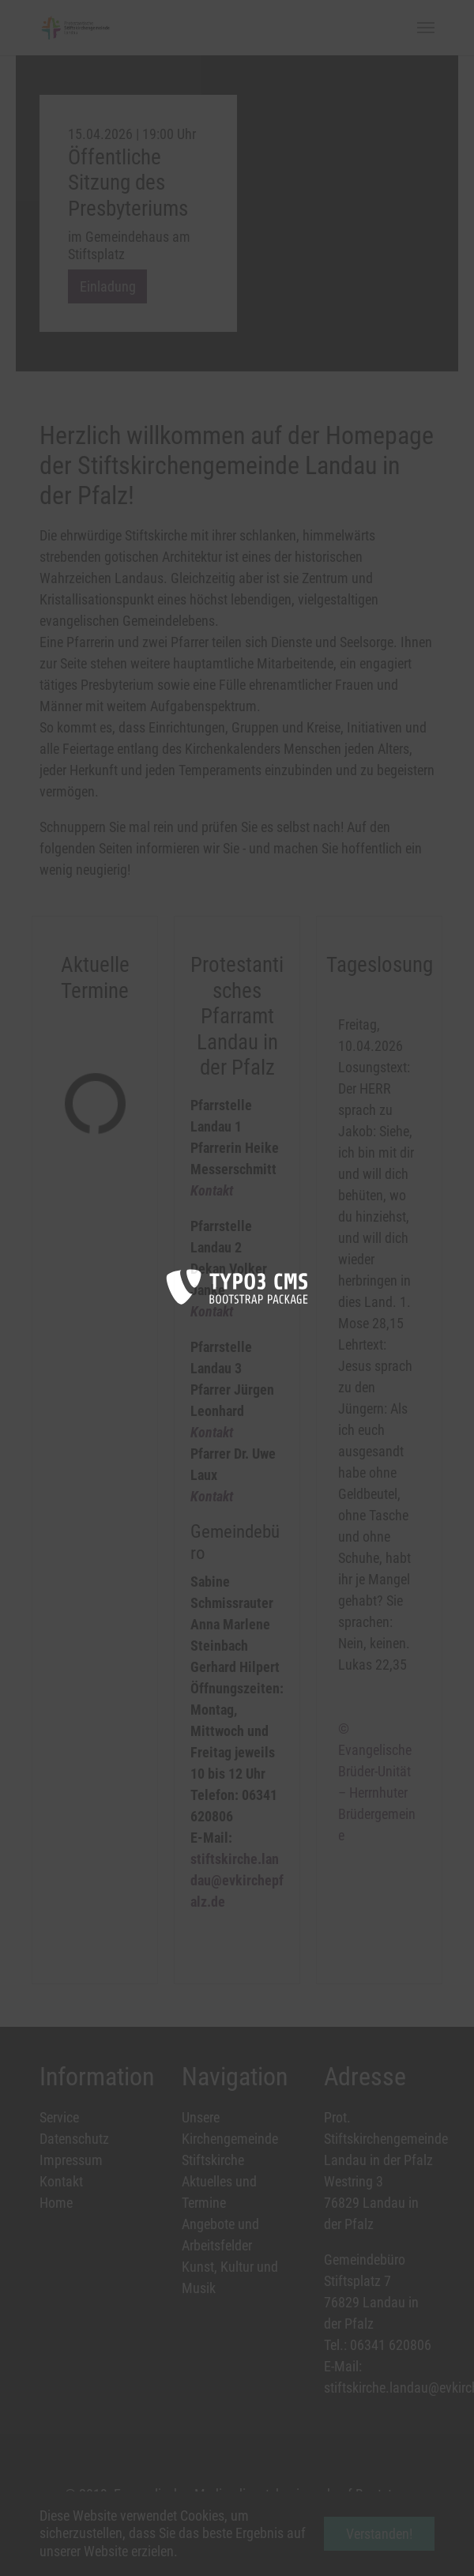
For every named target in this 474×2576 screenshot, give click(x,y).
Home (56, 2202)
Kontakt (211, 1190)
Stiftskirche (213, 2160)
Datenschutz (74, 2138)
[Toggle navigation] (425, 27)
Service (59, 2117)
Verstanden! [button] (379, 2533)
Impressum (71, 2160)
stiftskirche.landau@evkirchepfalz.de (237, 1880)
